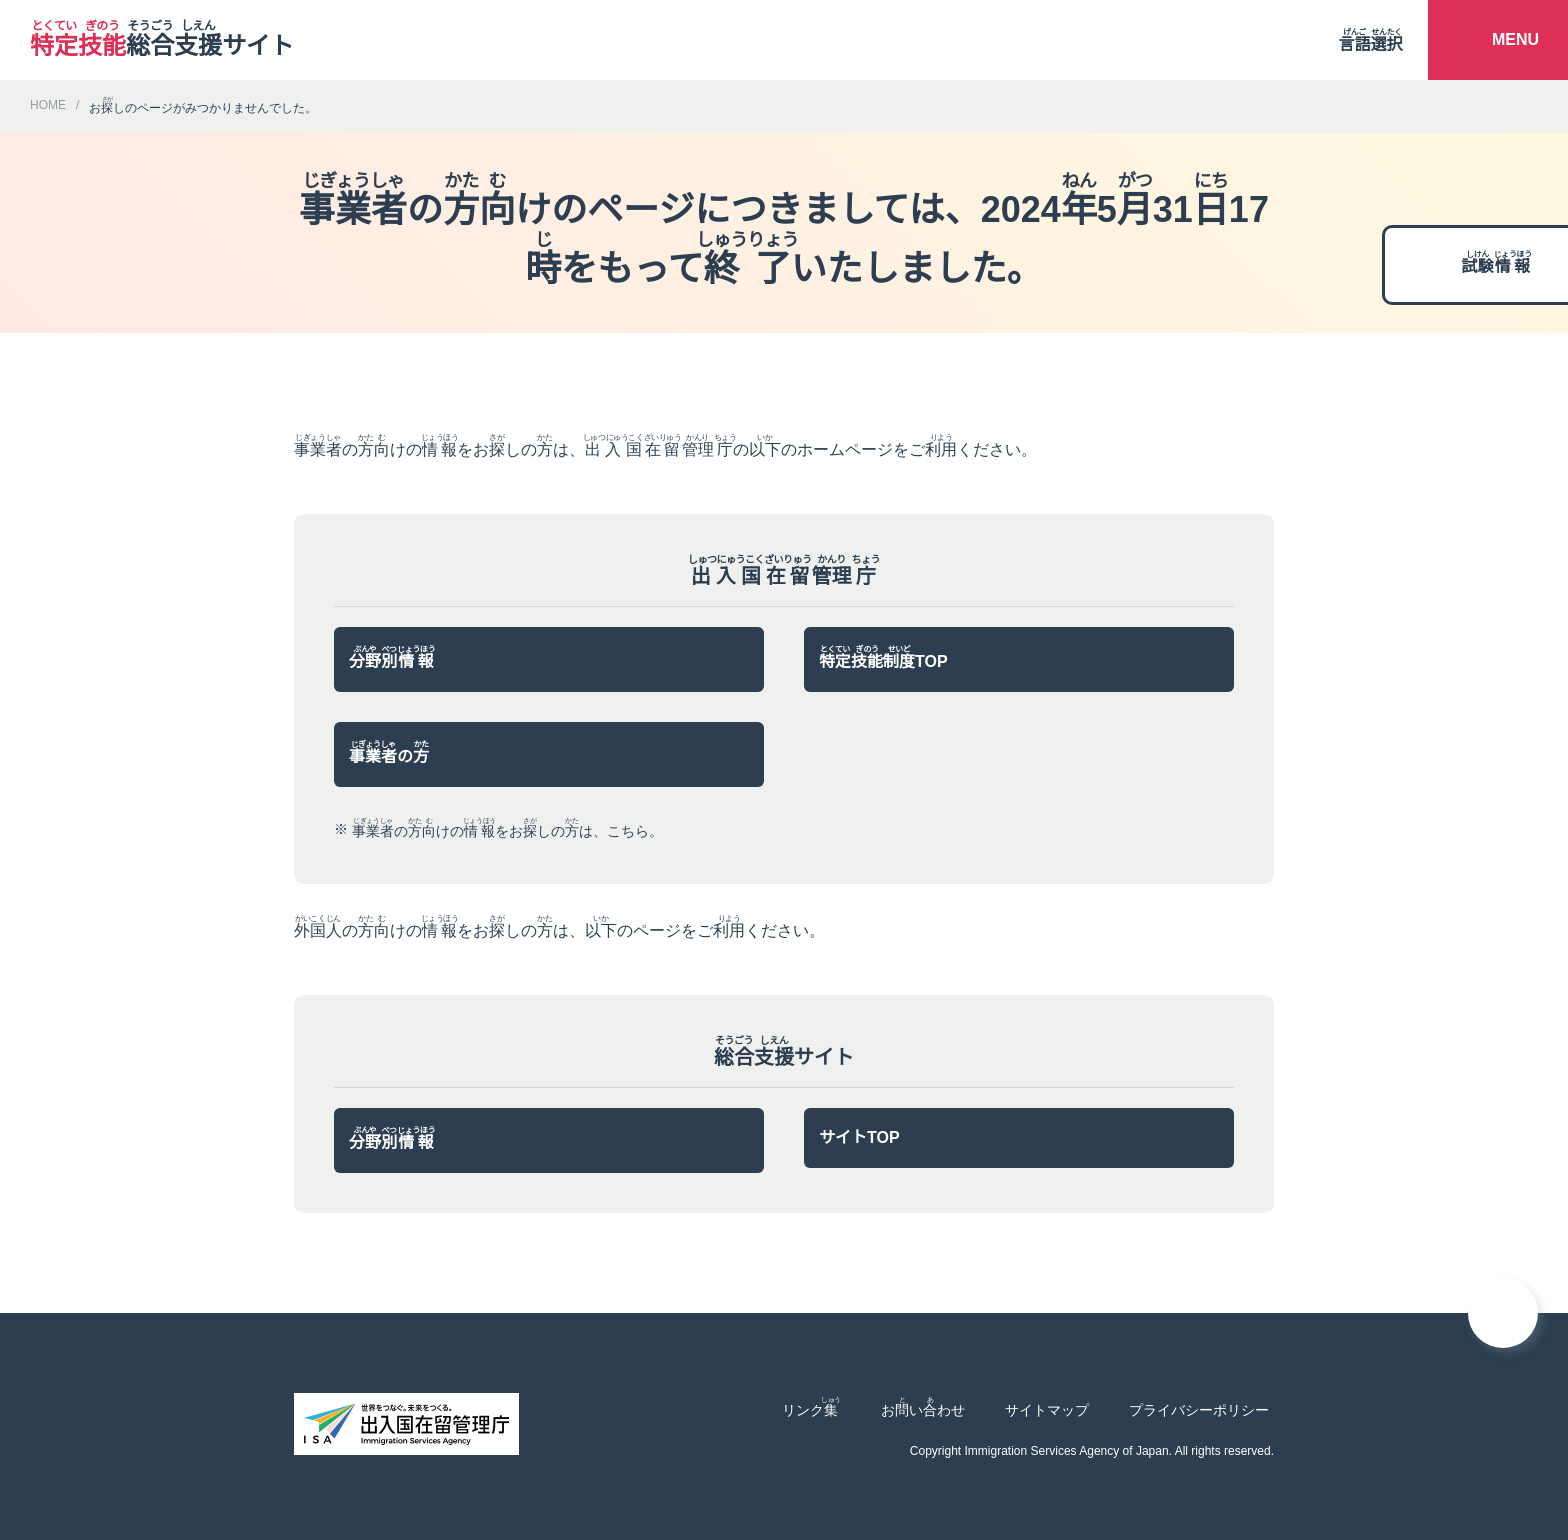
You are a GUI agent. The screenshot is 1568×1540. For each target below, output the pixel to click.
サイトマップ (1047, 1410)
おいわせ (923, 1407)
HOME (46, 104)
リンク (811, 1407)
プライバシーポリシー (1199, 1410)
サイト (162, 40)
